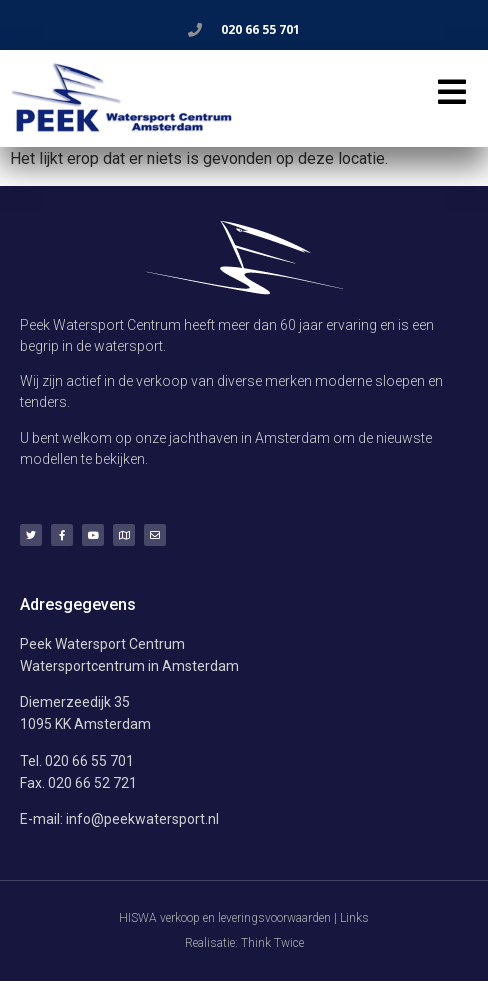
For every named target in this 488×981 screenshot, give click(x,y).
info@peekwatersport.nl (142, 819)
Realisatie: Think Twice (244, 943)
